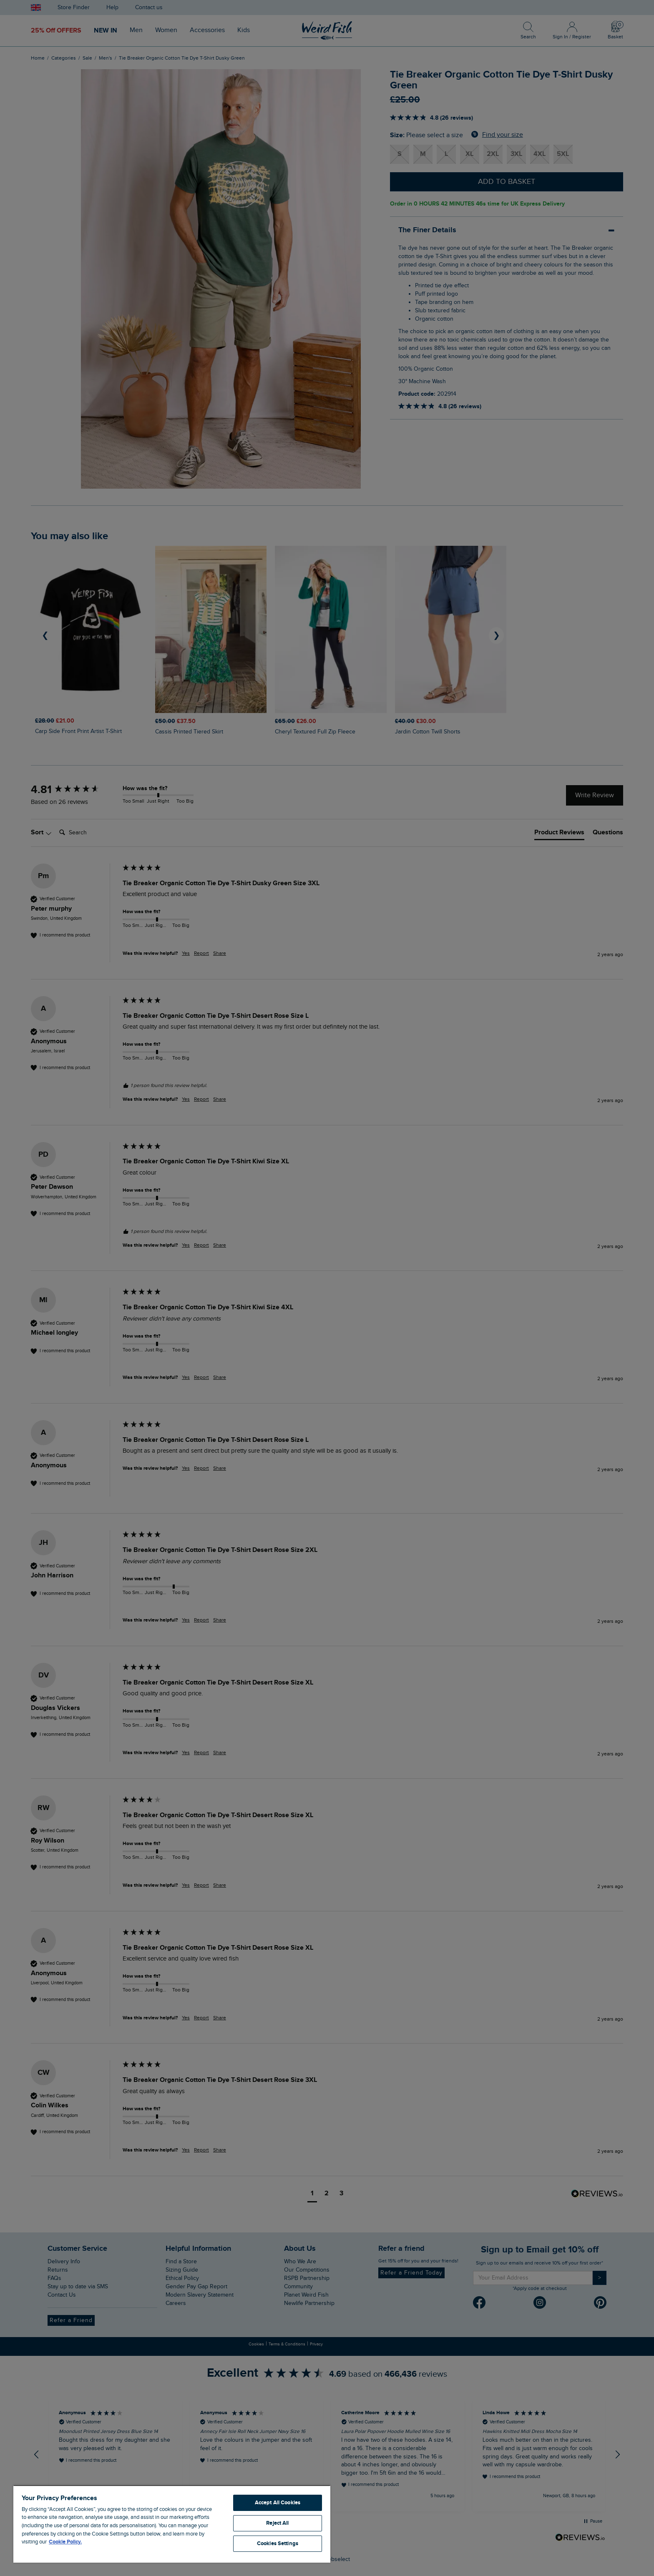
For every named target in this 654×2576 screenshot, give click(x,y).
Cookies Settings (277, 2543)
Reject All (277, 2523)
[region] (171, 2524)
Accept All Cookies (277, 2502)
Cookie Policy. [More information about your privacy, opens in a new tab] (65, 2541)
